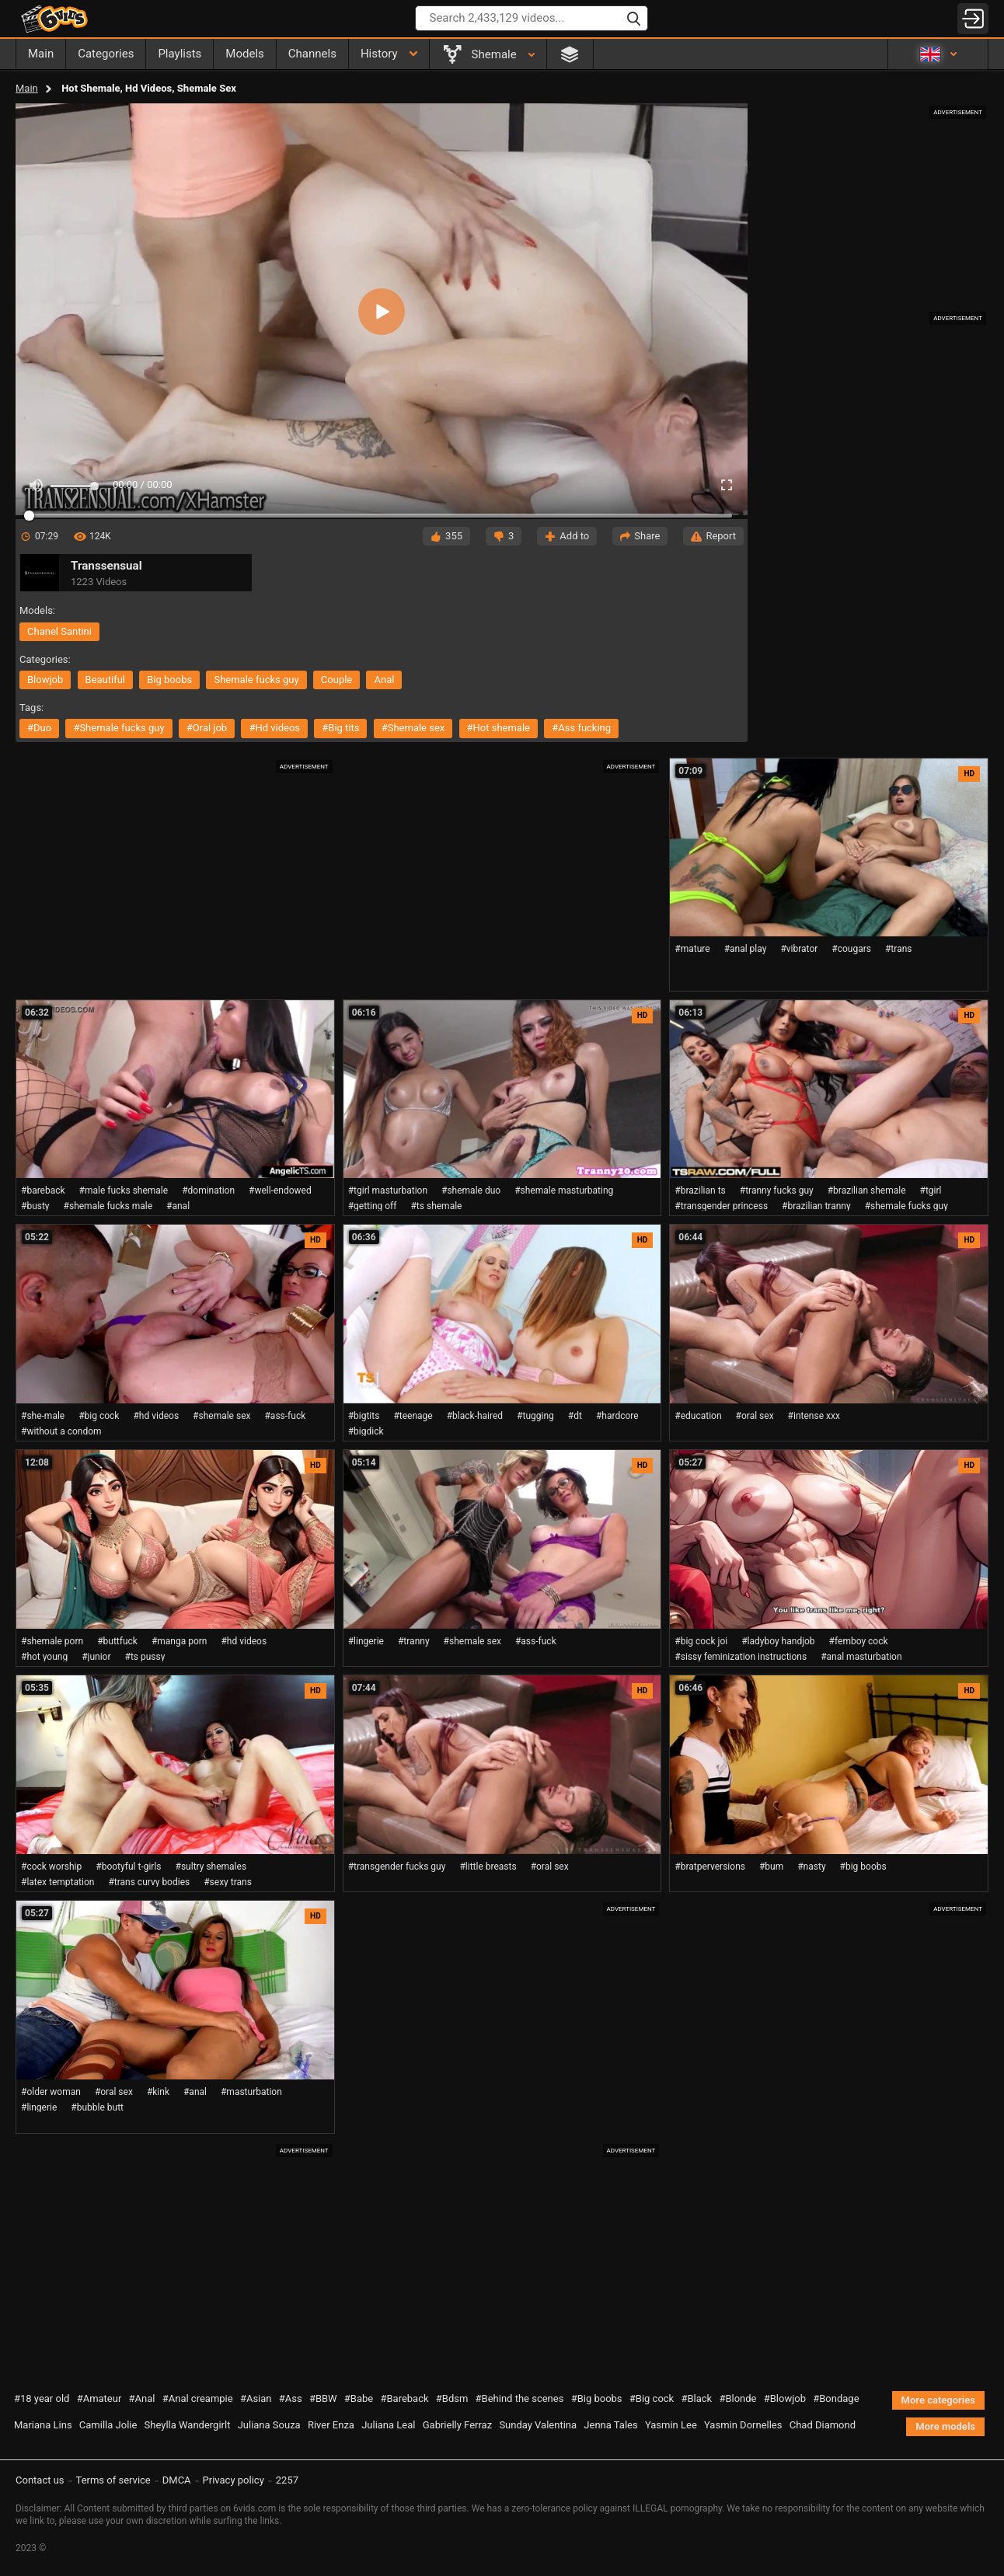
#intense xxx (814, 1415)
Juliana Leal (388, 2425)
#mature (692, 948)
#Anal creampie (197, 2398)
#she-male (42, 1415)
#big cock (98, 1415)
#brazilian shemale (867, 1190)
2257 (287, 2480)
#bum (771, 1866)
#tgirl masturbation (387, 1190)
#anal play (745, 948)
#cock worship (51, 1866)
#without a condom (61, 1431)
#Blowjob (785, 2398)
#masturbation (251, 2091)
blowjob (45, 679)
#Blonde (737, 2398)
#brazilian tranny (816, 1206)
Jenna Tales (610, 2425)
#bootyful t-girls (128, 1866)
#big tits (340, 728)
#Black (696, 2398)
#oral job (207, 728)
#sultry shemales (211, 1866)
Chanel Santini (59, 631)
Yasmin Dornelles (743, 2425)
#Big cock (651, 2398)
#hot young (44, 1656)
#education (698, 1415)
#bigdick (366, 1431)
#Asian (256, 2398)
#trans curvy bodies (149, 1882)
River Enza (331, 2425)
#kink (158, 2091)
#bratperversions (710, 1866)
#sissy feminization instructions (741, 1656)
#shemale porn (52, 1641)
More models (945, 2426)
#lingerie (366, 1641)
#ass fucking (581, 728)
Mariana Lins (43, 2425)
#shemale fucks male (108, 1206)
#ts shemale (436, 1206)
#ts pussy (145, 1656)
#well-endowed (280, 1190)
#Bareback (404, 2398)
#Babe (358, 2398)
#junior (96, 1656)
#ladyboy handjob (777, 1641)
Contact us (40, 2480)
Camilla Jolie (108, 2425)
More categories (938, 2400)
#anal (178, 1206)
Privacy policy (233, 2480)
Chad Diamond (823, 2425)
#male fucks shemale (124, 1190)
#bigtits (364, 1415)
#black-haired (475, 1415)
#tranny (414, 1641)
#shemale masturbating (563, 1190)
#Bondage (836, 2398)
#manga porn (179, 1641)
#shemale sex (413, 728)
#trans (898, 948)
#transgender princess (721, 1206)
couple (336, 679)
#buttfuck (117, 1641)
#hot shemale (498, 728)
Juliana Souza (269, 2425)
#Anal (142, 2398)
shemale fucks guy (256, 679)
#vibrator (798, 948)
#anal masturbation (861, 1656)
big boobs (169, 679)
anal (384, 679)
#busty (35, 1206)
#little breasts (487, 1866)
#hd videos (274, 728)
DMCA (176, 2480)
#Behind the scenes (520, 2398)
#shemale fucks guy (118, 728)
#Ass (290, 2398)
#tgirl (931, 1190)
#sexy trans (228, 1882)
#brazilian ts (700, 1190)
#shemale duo (470, 1190)
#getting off (372, 1206)
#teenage (412, 1415)
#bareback (43, 1190)
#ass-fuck (284, 1415)
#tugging (535, 1415)
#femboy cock (858, 1641)
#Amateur (99, 2398)
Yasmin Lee (671, 2425)
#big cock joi (701, 1641)
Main (27, 88)
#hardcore (617, 1415)
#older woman (51, 2091)
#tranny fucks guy (777, 1190)
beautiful (105, 679)
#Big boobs (596, 2398)
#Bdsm (452, 2398)
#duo (39, 728)
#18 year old (41, 2398)
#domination (208, 1190)
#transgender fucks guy (397, 1866)
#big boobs (863, 1866)
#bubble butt (97, 2107)
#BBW (323, 2398)
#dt (575, 1415)
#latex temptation (57, 1882)
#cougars (851, 948)
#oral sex (755, 1415)
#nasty (811, 1866)
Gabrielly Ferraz (457, 2425)
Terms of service (113, 2480)
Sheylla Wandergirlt (188, 2425)
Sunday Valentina (538, 2425)
